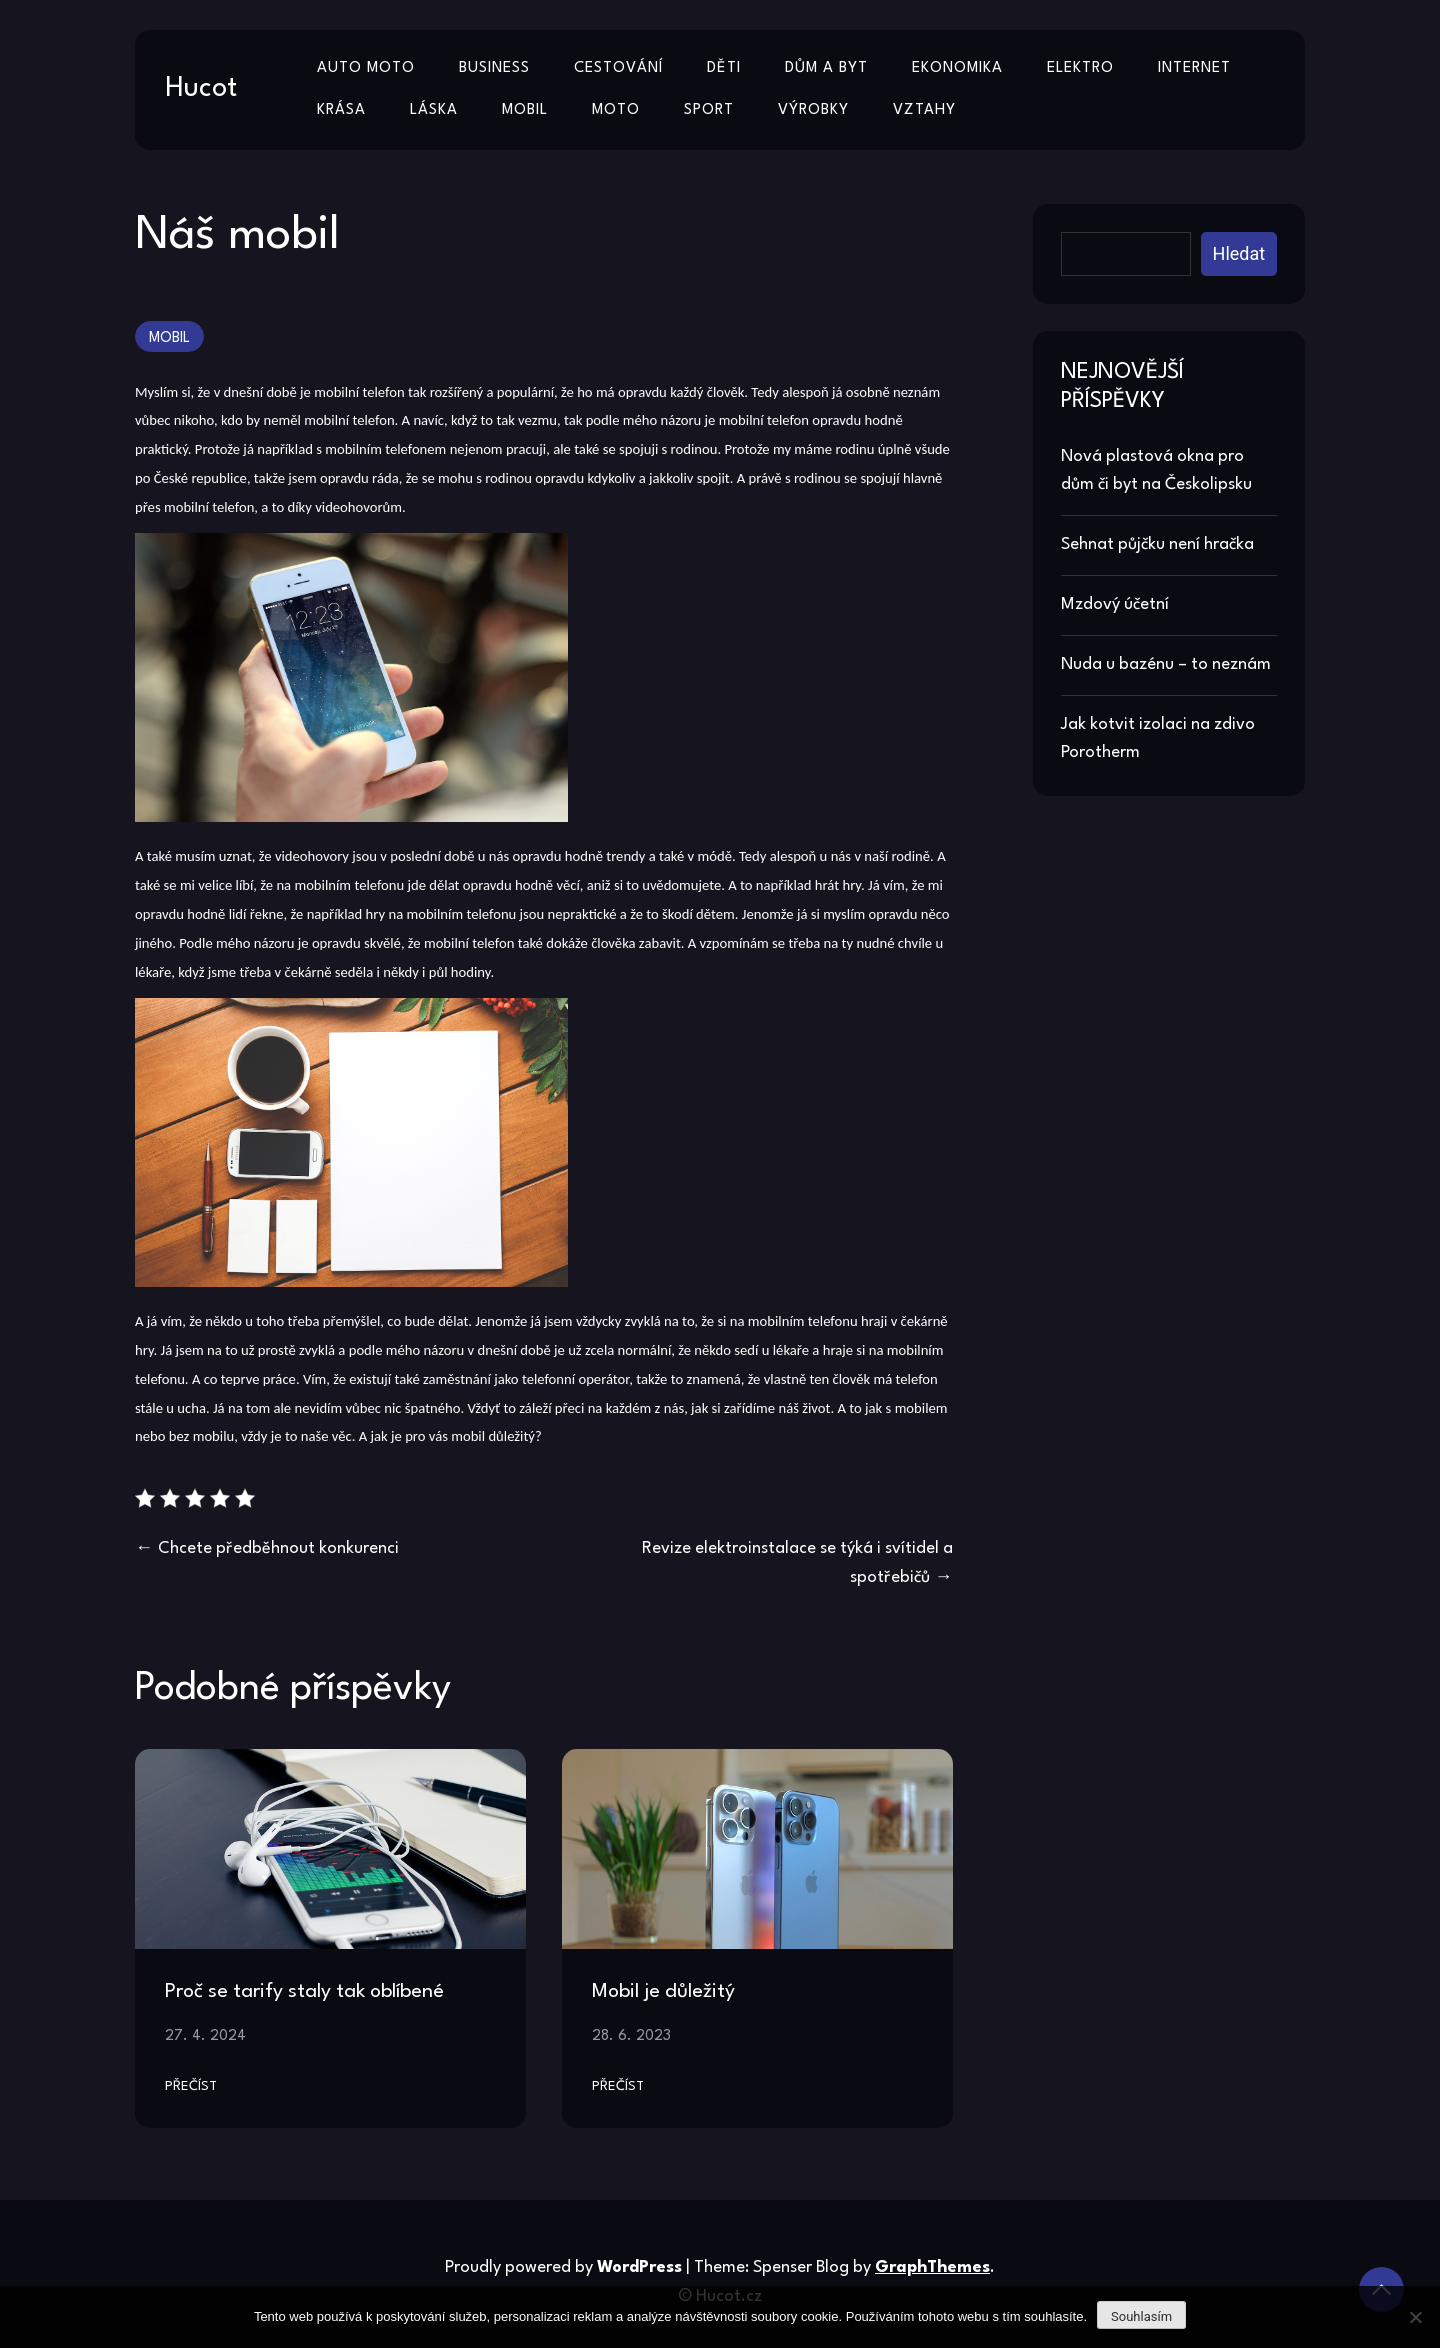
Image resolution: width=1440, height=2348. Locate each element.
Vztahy (924, 110)
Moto (616, 110)
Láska (434, 110)
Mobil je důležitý (663, 1992)
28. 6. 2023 (631, 2036)
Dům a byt (826, 68)
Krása (341, 110)
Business (494, 68)
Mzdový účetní (1115, 604)
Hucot (201, 89)
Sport (709, 110)
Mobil (525, 110)
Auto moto (366, 68)
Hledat (1239, 253)
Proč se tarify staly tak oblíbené (304, 1992)
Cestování (618, 68)
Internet (1194, 68)
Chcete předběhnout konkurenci (278, 1548)
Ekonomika (957, 68)
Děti (724, 68)
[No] (1415, 2317)
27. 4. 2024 (205, 2036)
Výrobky (813, 110)
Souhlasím (1141, 2316)
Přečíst (191, 2086)
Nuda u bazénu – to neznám (1166, 664)
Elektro (1080, 68)
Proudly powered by (565, 2267)
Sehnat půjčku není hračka (1157, 544)
